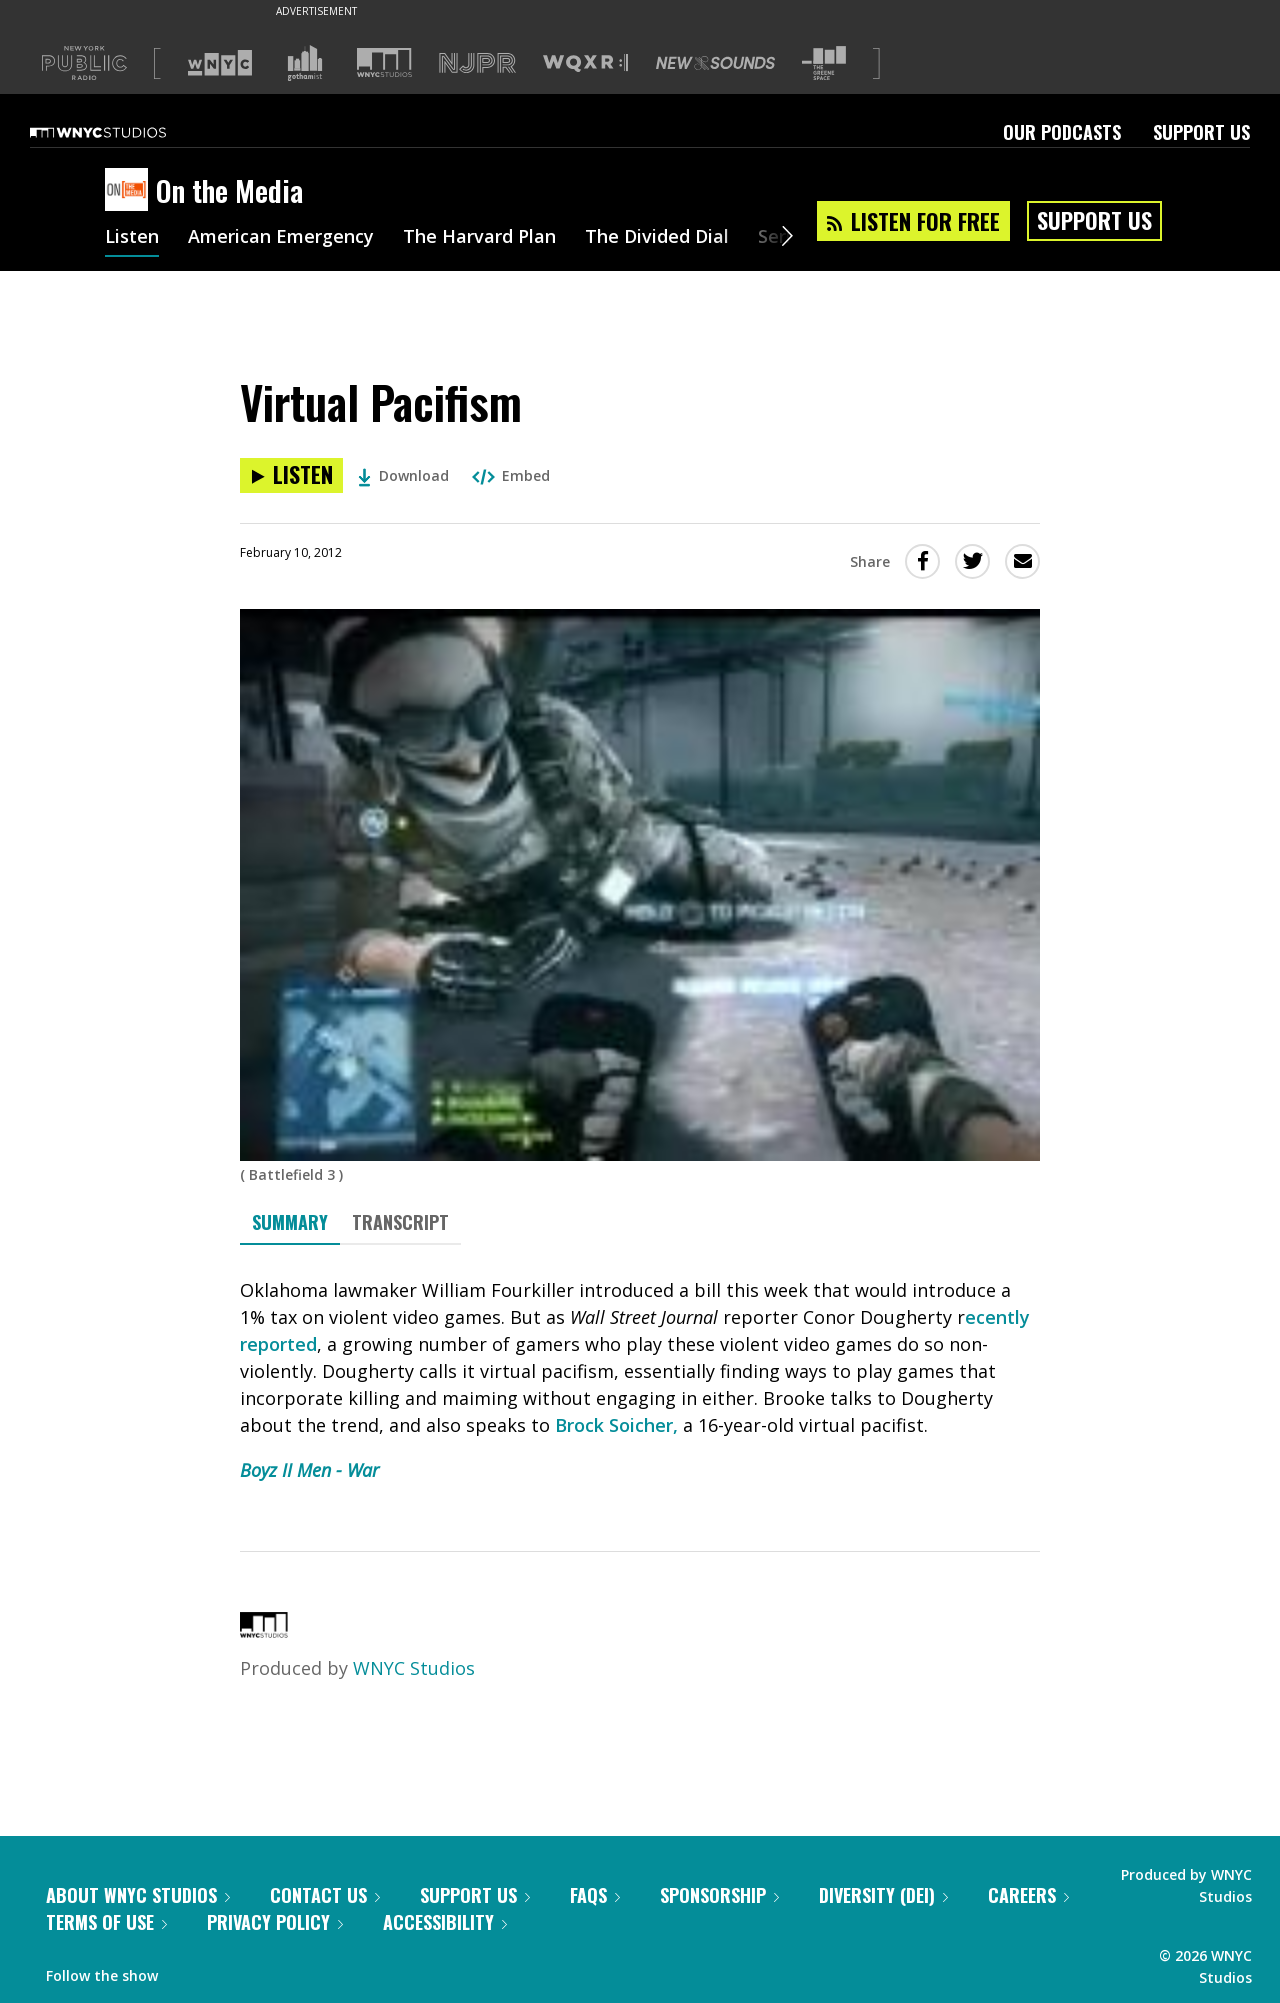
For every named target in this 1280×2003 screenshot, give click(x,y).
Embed (511, 475)
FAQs (595, 1895)
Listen (132, 238)
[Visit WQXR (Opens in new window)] (585, 63)
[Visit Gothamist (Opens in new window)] (305, 63)
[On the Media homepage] (130, 191)
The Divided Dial (657, 238)
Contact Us (325, 1895)
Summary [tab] (290, 1222)
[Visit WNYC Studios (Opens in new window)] (384, 62)
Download (403, 475)
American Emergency (281, 238)
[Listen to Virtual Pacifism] (291, 475)
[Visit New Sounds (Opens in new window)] (715, 63)
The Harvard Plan (479, 238)
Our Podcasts (1062, 132)
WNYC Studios (414, 1668)
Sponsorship (719, 1895)
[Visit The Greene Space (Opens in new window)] (824, 63)
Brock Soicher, (616, 1425)
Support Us (1201, 132)
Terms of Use (106, 1922)
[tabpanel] (640, 1380)
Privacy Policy (275, 1922)
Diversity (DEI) (883, 1895)
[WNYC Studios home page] (123, 132)
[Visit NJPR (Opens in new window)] (477, 63)
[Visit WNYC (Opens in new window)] (220, 63)
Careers (1028, 1895)
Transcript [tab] (400, 1222)
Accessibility (445, 1922)
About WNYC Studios (138, 1895)
